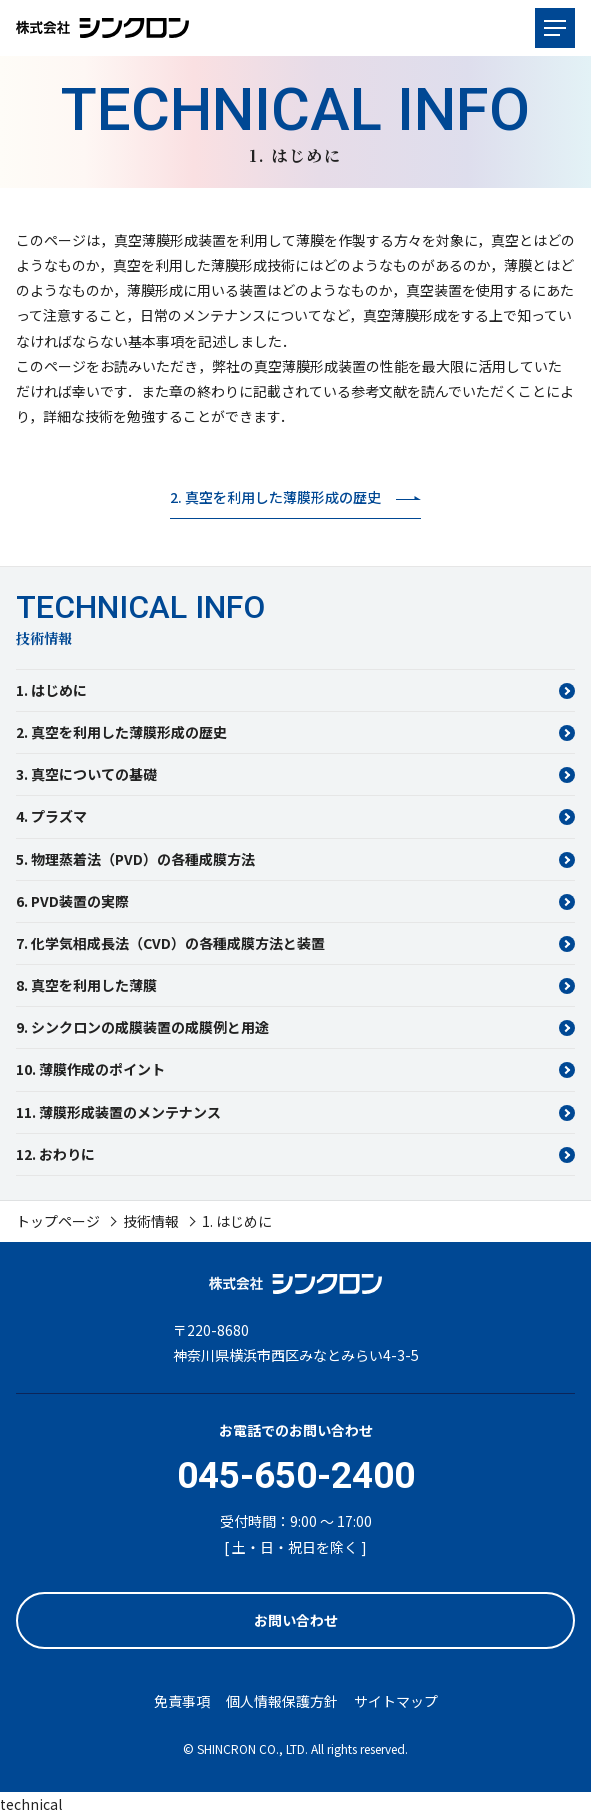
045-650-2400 (296, 1475)
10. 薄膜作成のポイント (90, 1069)
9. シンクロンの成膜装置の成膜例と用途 (142, 1027)
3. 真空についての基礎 (86, 774)
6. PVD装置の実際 (72, 901)
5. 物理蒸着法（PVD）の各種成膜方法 (135, 859)
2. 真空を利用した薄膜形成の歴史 (121, 732)
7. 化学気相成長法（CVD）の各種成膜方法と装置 (170, 943)
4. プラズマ (51, 816)
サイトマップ (396, 1701)
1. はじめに (51, 690)
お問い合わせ (296, 1620)
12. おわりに (55, 1154)
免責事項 (182, 1701)
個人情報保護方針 (282, 1701)
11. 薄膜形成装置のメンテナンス (118, 1112)
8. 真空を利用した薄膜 (86, 985)
